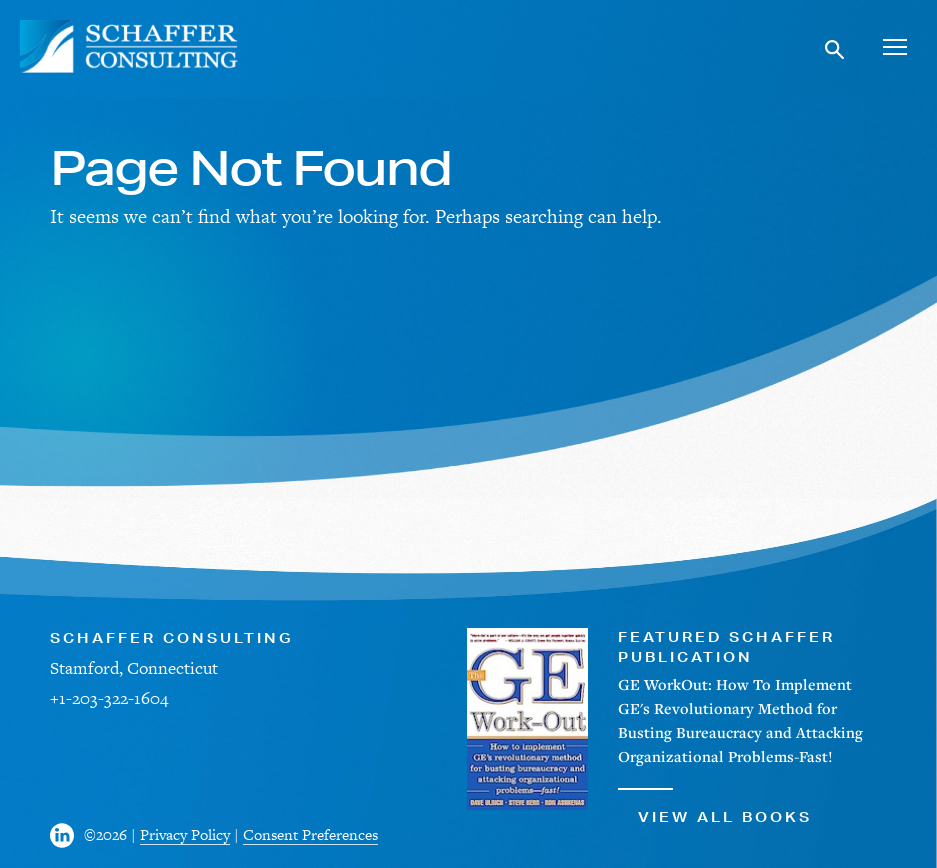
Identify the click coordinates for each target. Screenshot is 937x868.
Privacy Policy (185, 834)
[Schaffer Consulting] (130, 46)
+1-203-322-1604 (109, 698)
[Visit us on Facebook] (67, 835)
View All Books (715, 807)
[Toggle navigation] (894, 46)
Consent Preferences (310, 834)
